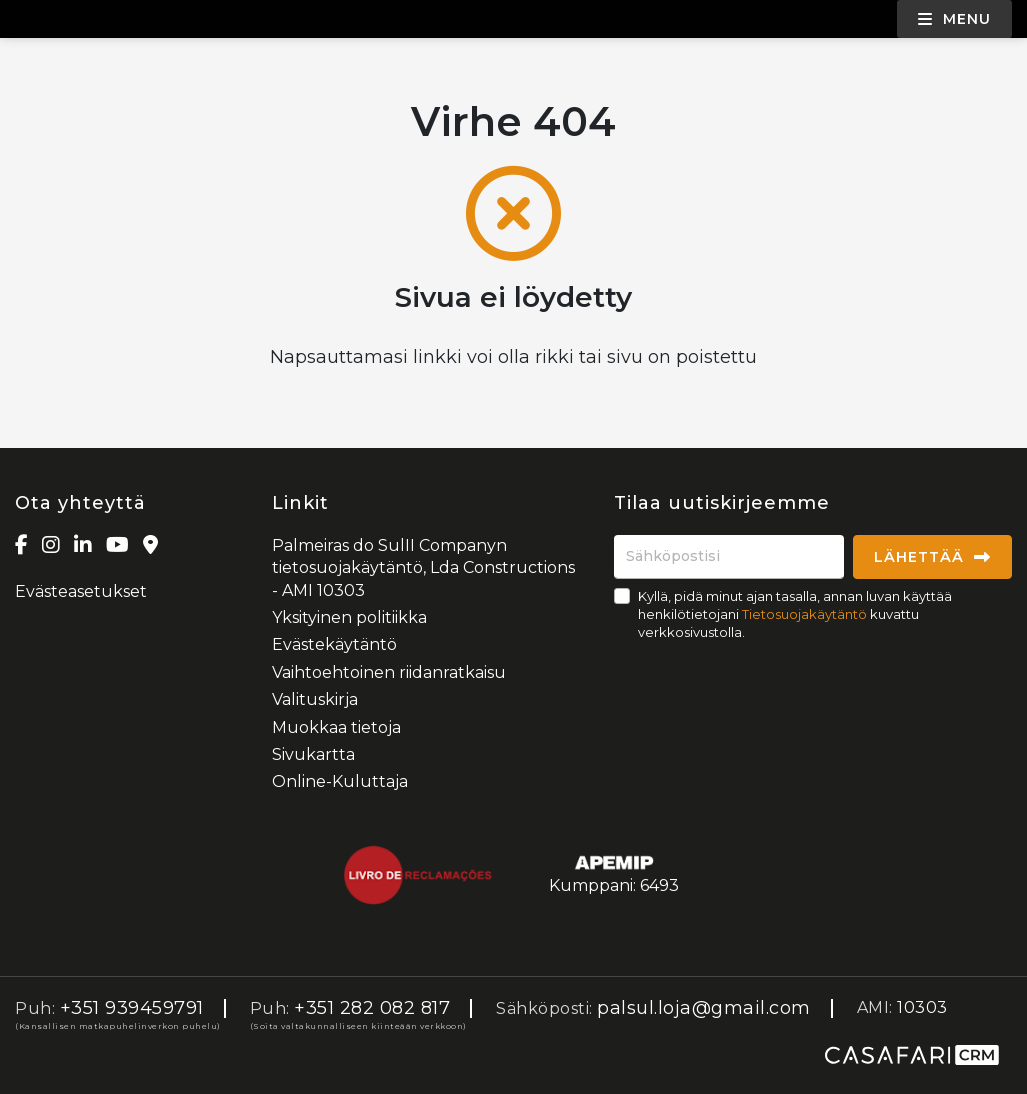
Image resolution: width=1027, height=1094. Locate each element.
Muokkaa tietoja (336, 727)
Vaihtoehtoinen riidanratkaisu (389, 672)
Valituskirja (315, 699)
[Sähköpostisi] (729, 557)
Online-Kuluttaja (340, 781)
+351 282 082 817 (372, 1008)
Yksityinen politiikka (349, 617)
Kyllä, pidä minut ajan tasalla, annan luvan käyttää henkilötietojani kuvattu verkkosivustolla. (795, 614)
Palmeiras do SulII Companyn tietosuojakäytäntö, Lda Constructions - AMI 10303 (423, 568)
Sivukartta (313, 754)
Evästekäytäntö (334, 644)
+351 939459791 (132, 1008)
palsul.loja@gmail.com (704, 1008)
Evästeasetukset (81, 591)
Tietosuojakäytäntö (804, 614)
